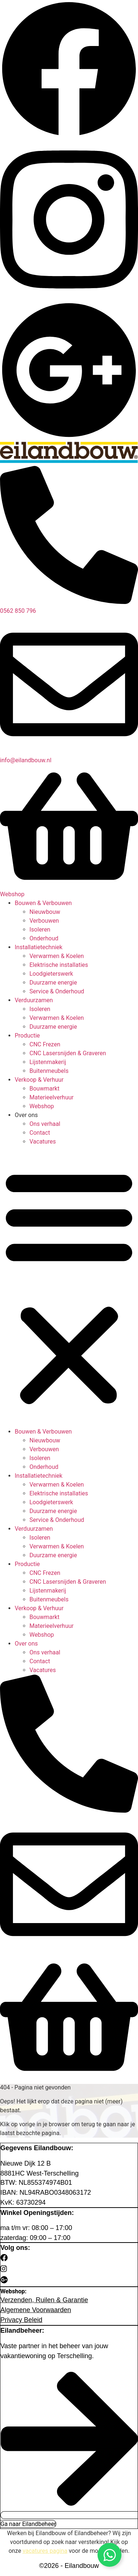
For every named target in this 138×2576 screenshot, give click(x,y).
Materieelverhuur (51, 1097)
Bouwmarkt (44, 1088)
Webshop (41, 1106)
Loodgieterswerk (51, 973)
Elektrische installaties (58, 964)
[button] (69, 1286)
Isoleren (39, 929)
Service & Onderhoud (56, 991)
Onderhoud (44, 938)
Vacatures (42, 1141)
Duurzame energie (53, 982)
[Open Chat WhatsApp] (109, 2555)
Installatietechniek (39, 947)
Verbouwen (44, 920)
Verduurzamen (34, 1000)
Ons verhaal (44, 1123)
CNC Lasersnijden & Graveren (67, 1053)
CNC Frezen (44, 1044)
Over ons (26, 1115)
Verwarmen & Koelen (56, 956)
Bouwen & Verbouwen (43, 903)
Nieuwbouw (44, 911)
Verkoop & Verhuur (39, 1079)
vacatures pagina (44, 2550)
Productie (27, 1035)
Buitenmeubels (48, 1070)
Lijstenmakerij (47, 1062)
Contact (39, 1132)
